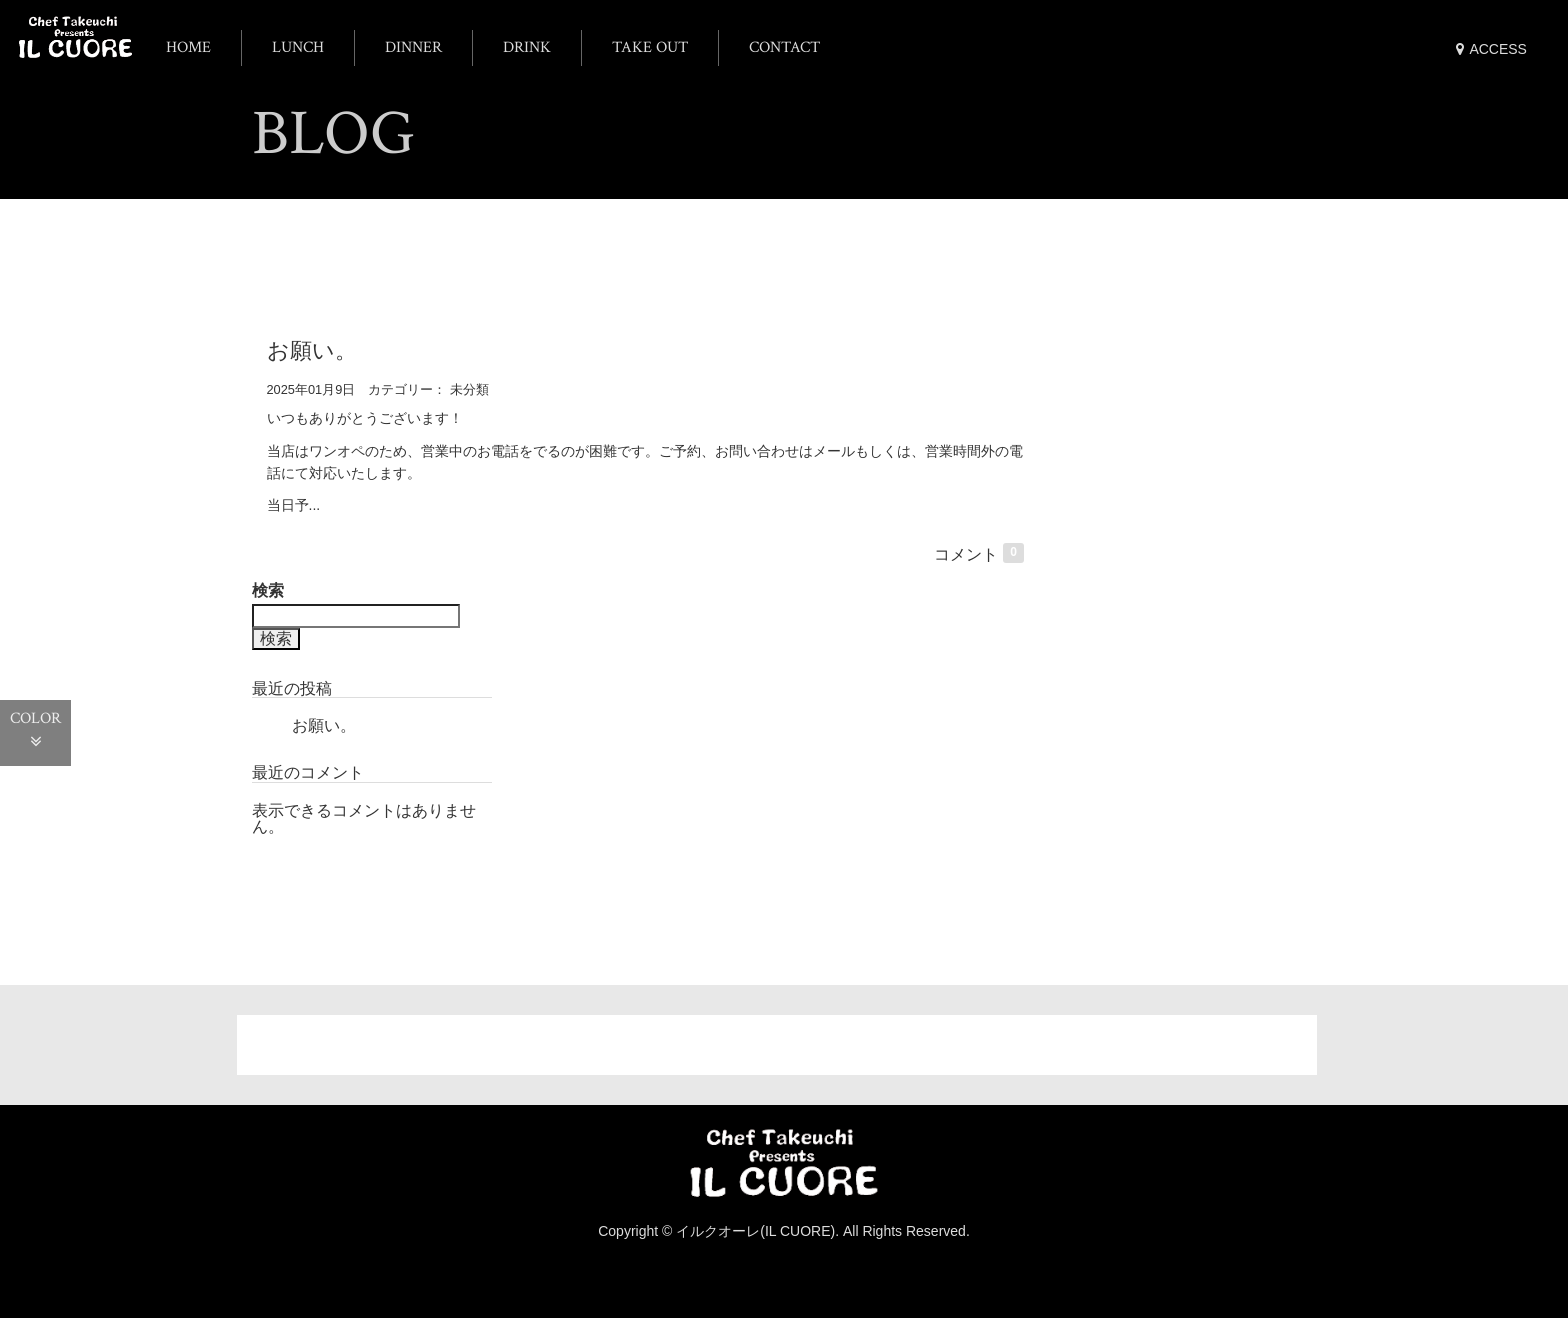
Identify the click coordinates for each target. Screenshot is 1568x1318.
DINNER (413, 47)
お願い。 (312, 353)
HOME (188, 47)
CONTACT (784, 47)
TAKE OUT (650, 47)
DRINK (527, 47)
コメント (979, 558)
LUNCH (298, 47)
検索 (268, 594)
